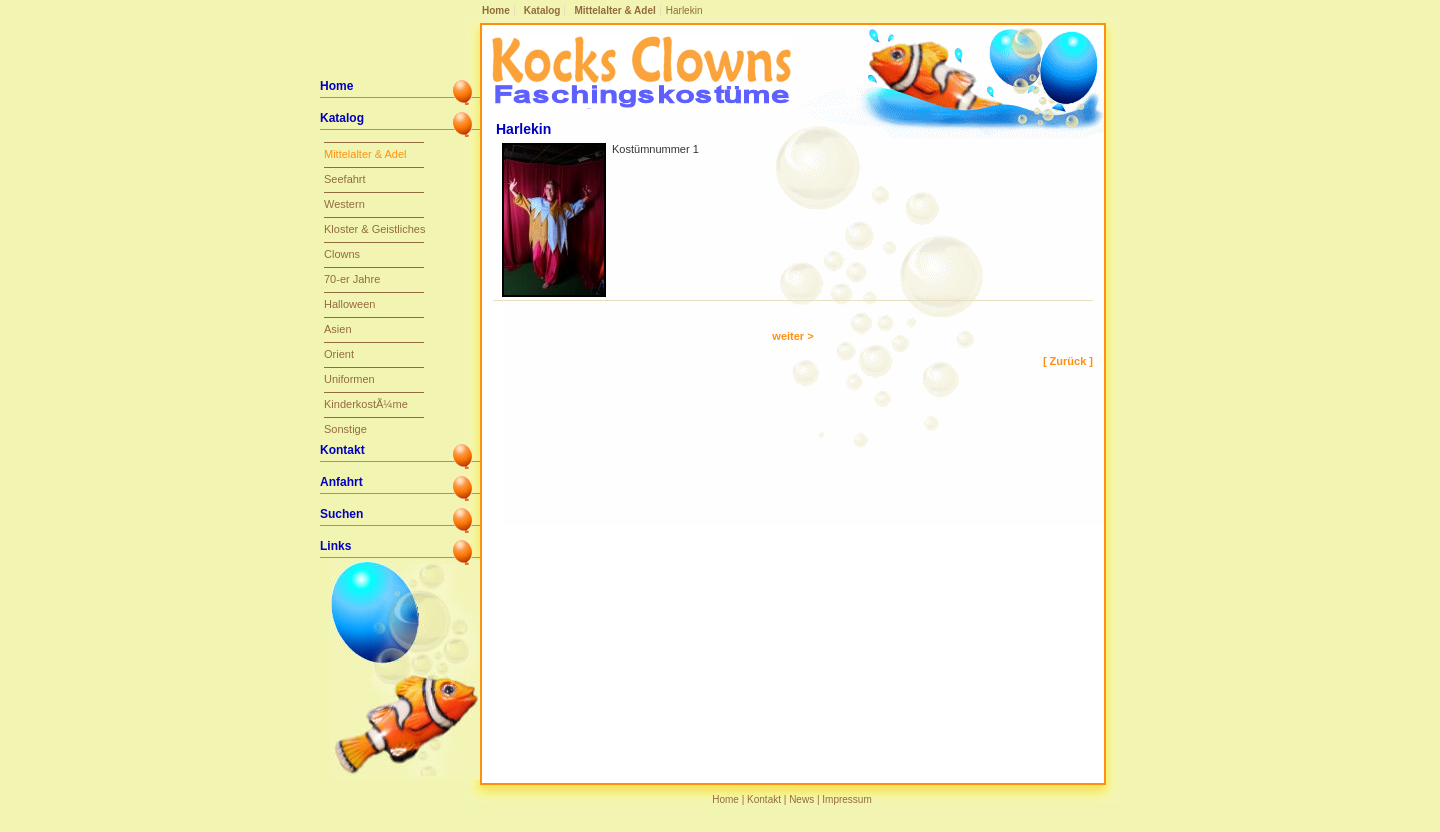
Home (496, 10)
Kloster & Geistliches (374, 229)
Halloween (349, 304)
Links (335, 546)
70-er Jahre (352, 279)
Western (344, 204)
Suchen (341, 514)
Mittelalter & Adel (614, 10)
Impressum (846, 799)
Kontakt (342, 450)
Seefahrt (345, 179)
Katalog (542, 10)
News (801, 799)
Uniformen (349, 379)
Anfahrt (341, 482)
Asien (338, 329)
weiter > (792, 336)
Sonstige (345, 429)
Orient (339, 354)
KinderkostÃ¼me (366, 404)
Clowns (342, 254)
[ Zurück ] (1068, 361)
